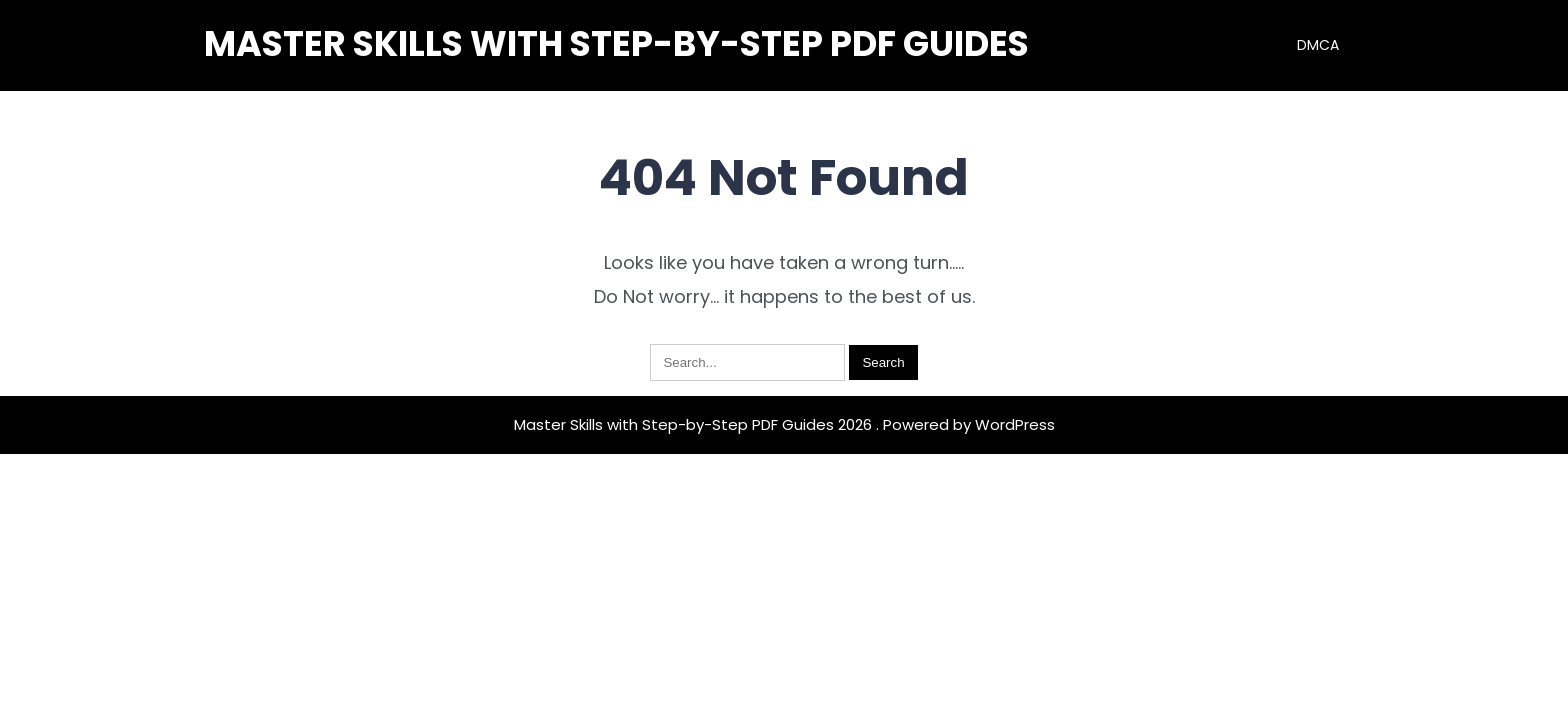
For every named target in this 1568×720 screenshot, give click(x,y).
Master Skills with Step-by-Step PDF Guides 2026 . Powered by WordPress (784, 424)
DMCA (1318, 45)
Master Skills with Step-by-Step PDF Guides (616, 43)
